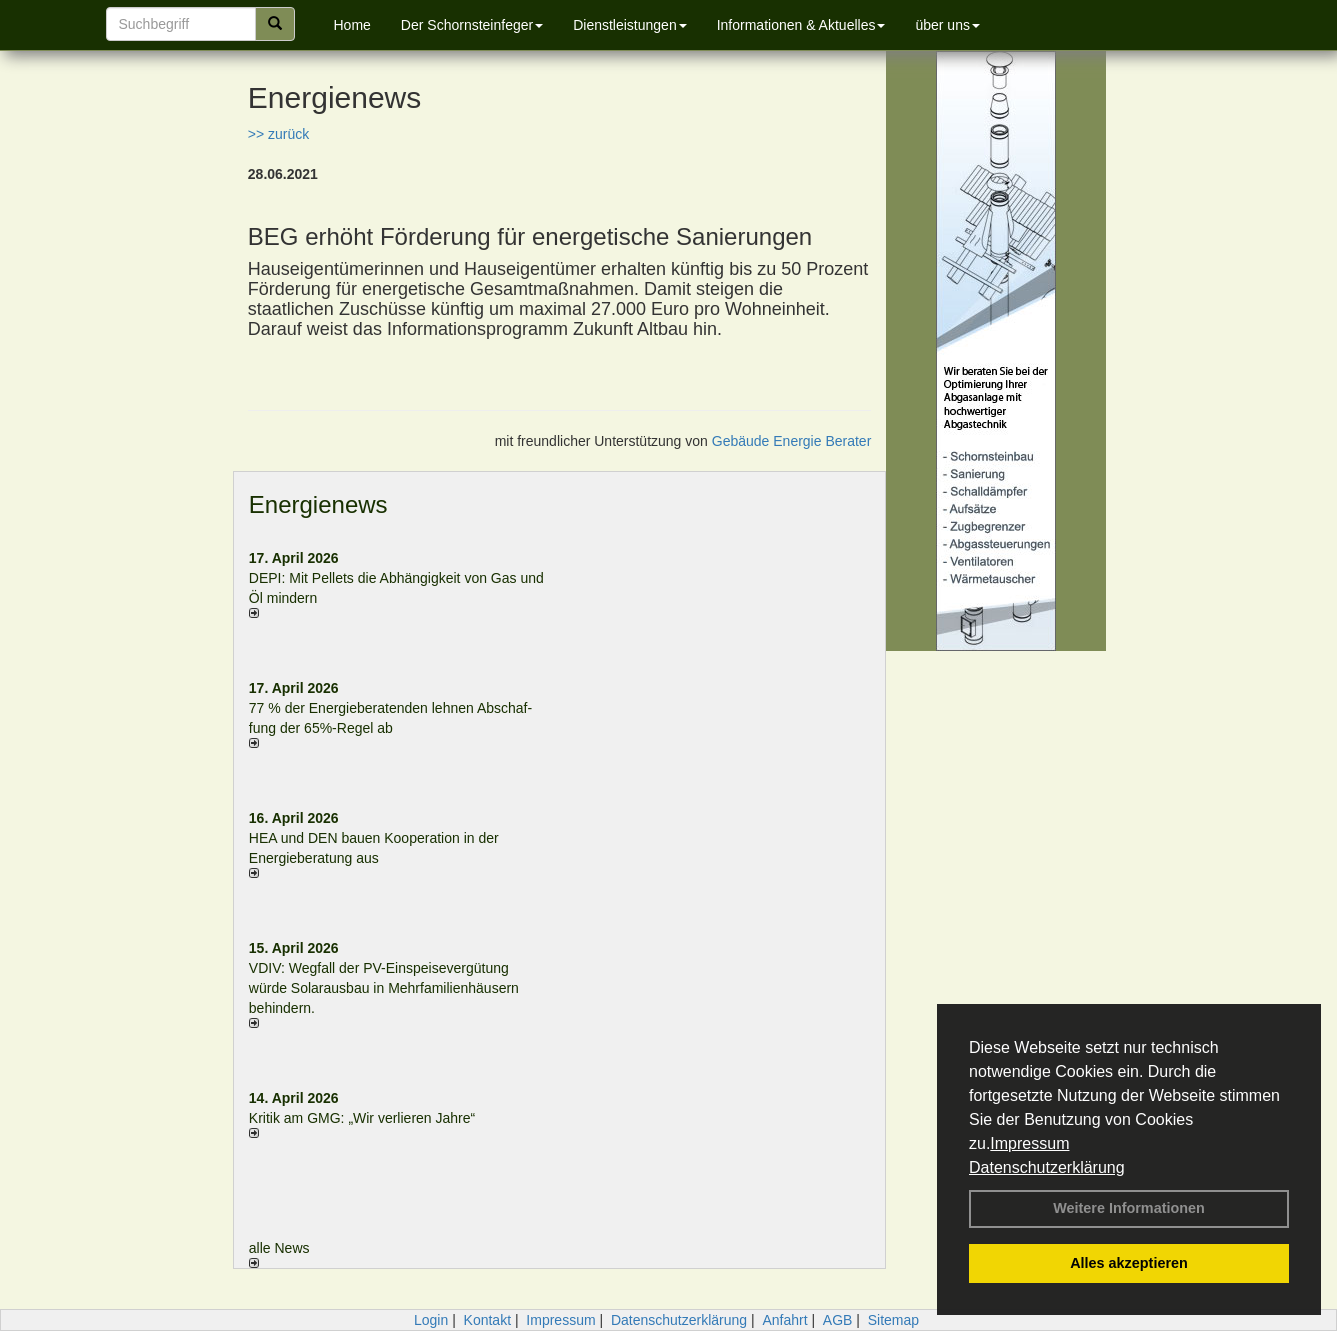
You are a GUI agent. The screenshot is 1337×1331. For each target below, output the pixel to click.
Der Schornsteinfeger (472, 25)
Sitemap (893, 1320)
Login (431, 1320)
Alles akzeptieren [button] (1129, 1263)
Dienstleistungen (630, 25)
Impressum (1029, 1143)
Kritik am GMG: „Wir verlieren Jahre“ (362, 1118)
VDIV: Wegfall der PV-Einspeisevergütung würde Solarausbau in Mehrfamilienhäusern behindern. (384, 988)
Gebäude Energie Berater (792, 441)
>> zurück (278, 134)
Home (352, 25)
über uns (947, 25)
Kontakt (487, 1320)
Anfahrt (784, 1320)
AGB (838, 1320)
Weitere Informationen (1129, 1208)
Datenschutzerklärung (1047, 1167)
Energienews (318, 504)
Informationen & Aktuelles (801, 25)
